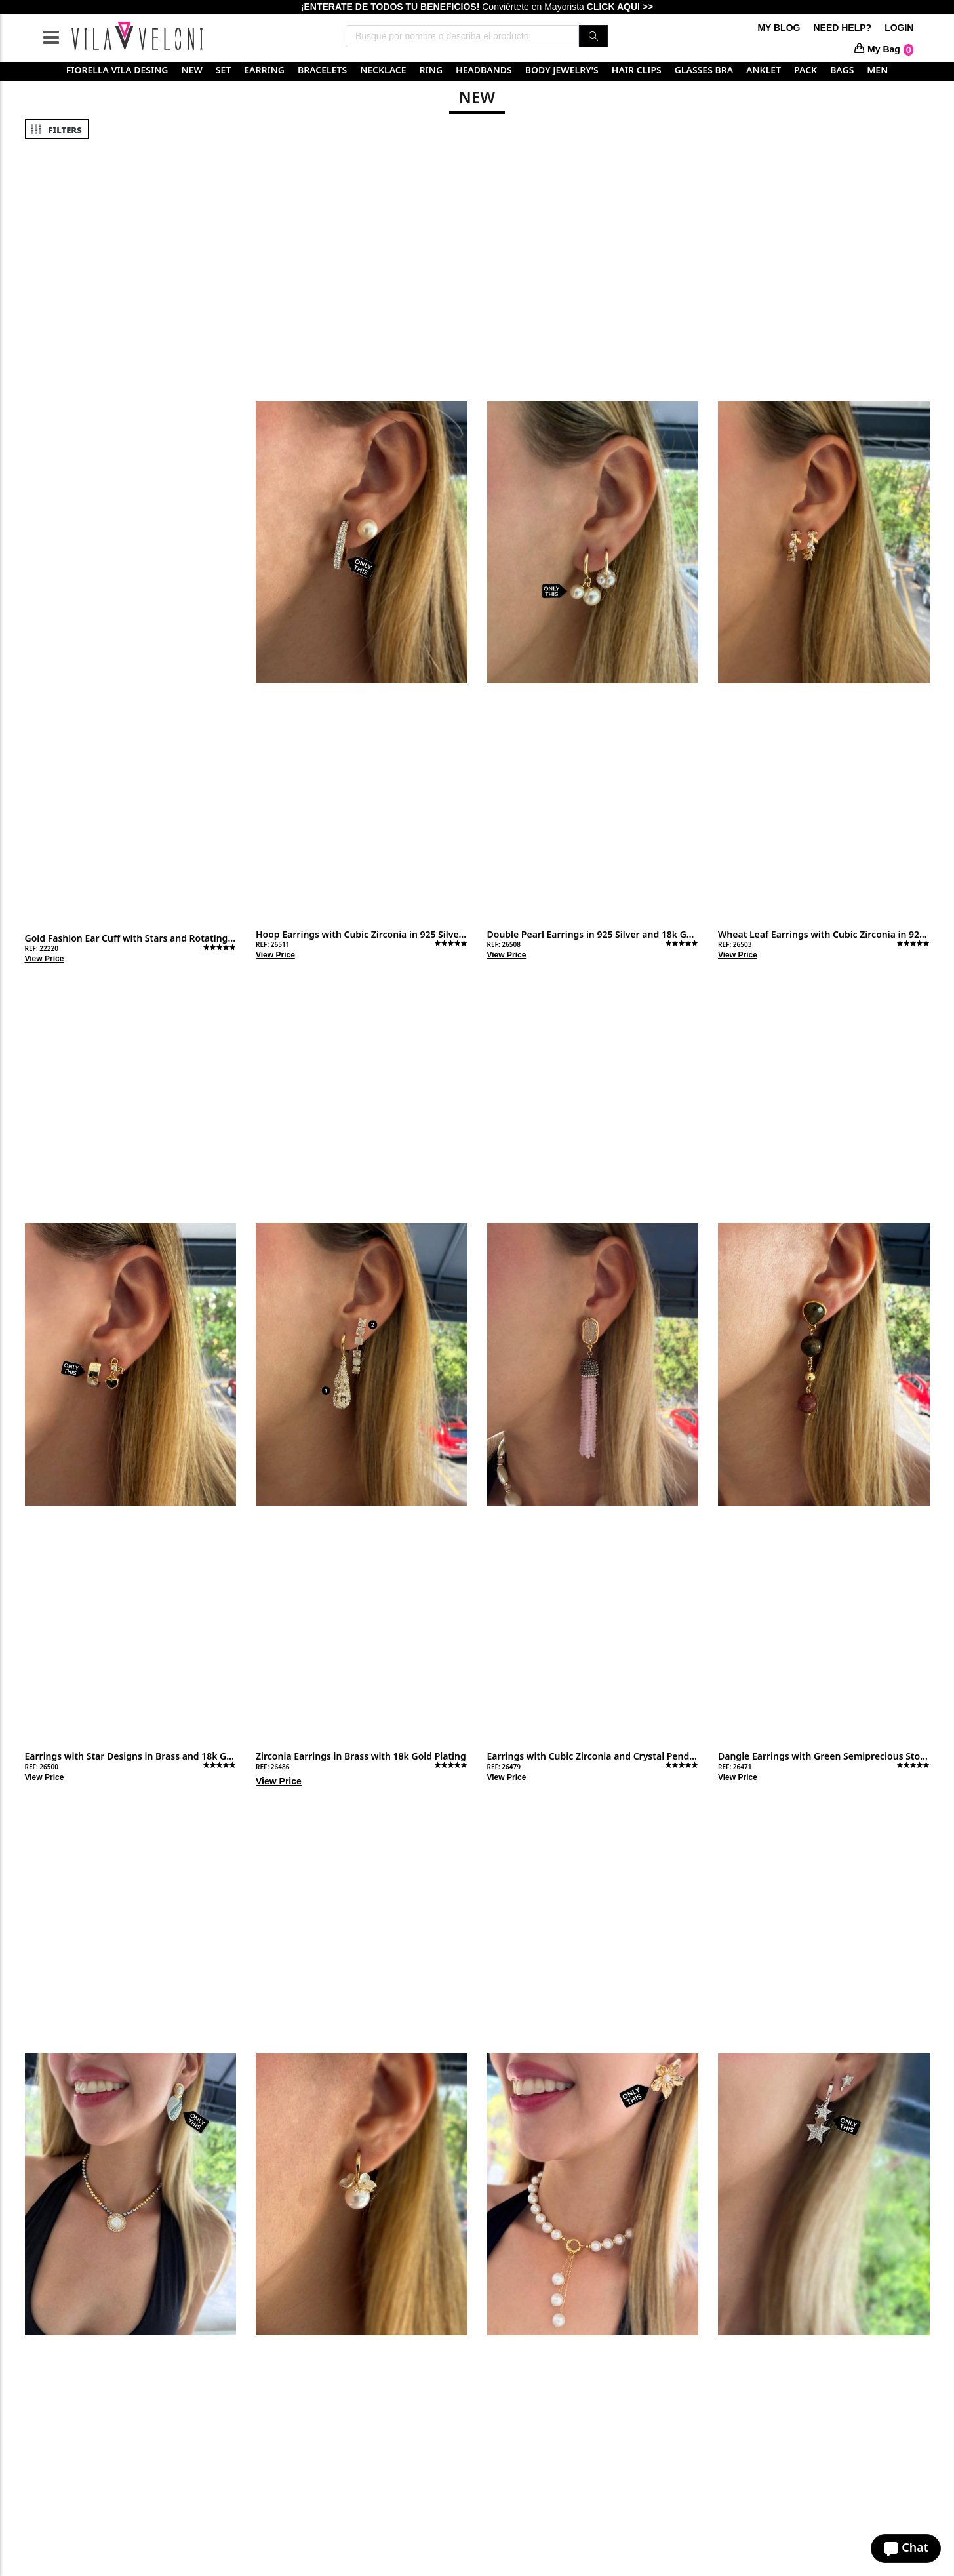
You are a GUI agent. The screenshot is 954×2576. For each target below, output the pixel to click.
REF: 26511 (272, 944)
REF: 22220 (41, 948)
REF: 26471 (734, 1767)
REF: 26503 (734, 944)
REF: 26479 (504, 1767)
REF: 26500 (41, 1767)
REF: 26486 (272, 1767)
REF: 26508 (504, 944)
